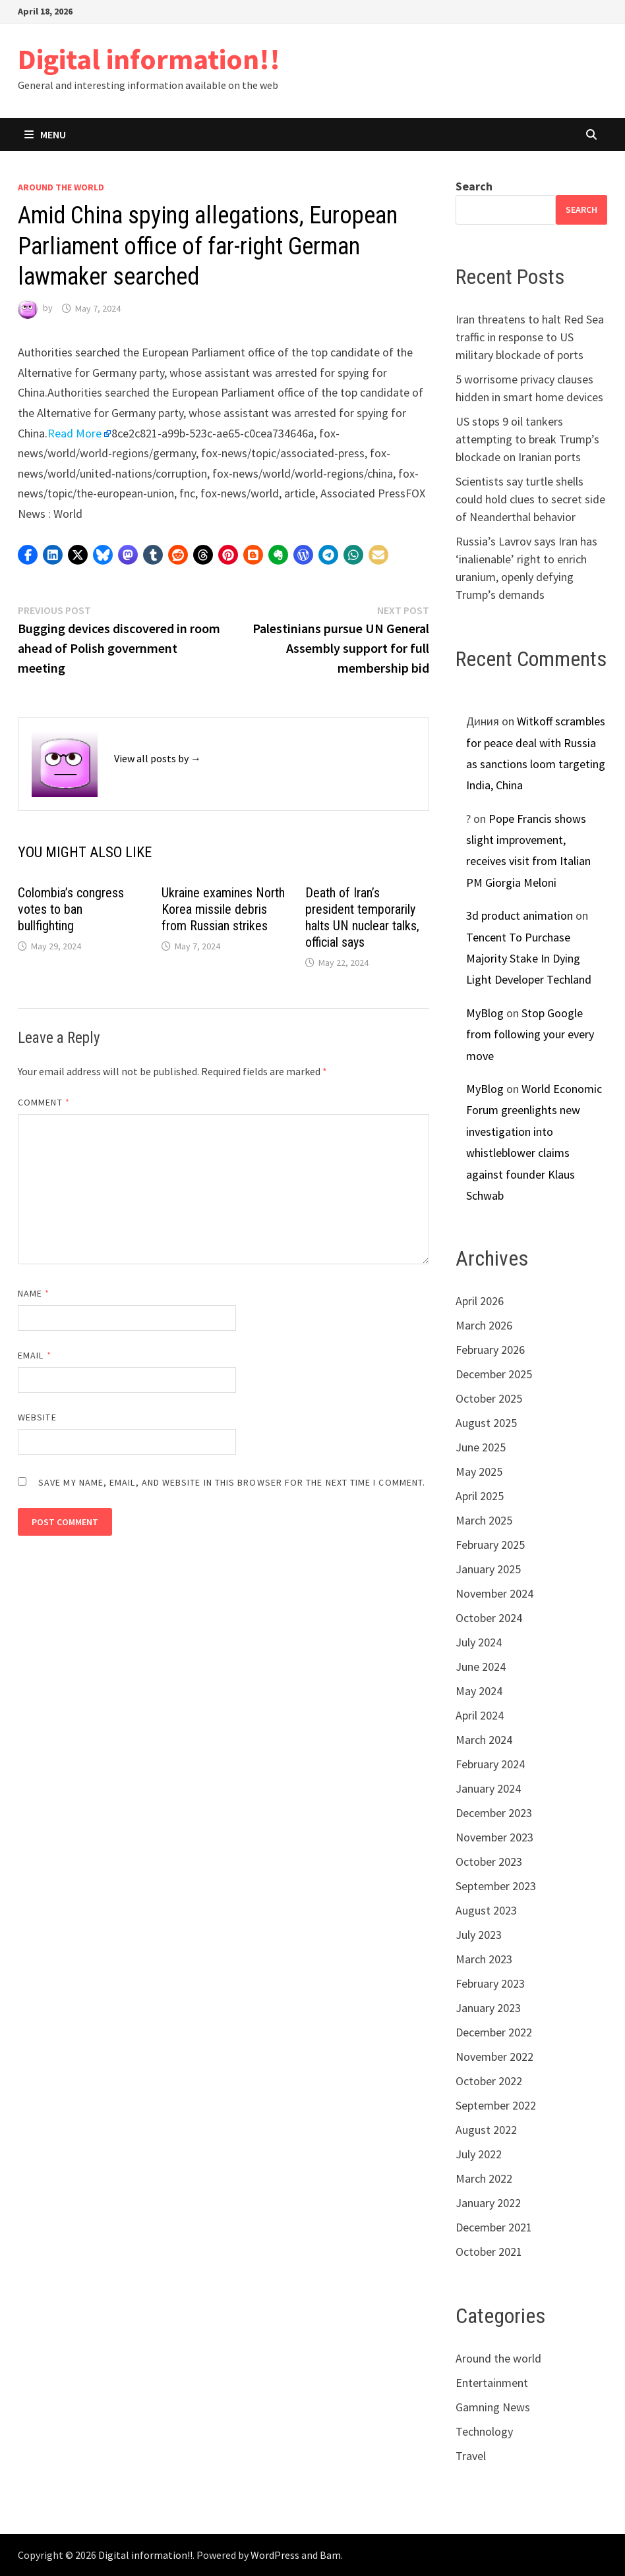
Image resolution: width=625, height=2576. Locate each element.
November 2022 (494, 2056)
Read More (74, 433)
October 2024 (489, 1617)
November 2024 (494, 1593)
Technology (484, 2431)
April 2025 (480, 1495)
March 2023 (484, 1959)
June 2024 (481, 1666)
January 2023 (488, 2007)
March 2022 (484, 2178)
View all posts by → (157, 758)
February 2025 (490, 1544)
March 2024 (484, 1739)
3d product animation (519, 915)
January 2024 (488, 1788)
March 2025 (484, 1520)
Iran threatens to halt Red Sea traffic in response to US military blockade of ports (530, 337)
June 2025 (481, 1447)
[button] (28, 555)
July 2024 (479, 1642)
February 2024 (490, 1764)
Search (474, 186)
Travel (471, 2455)
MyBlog (485, 1013)
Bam (330, 2555)
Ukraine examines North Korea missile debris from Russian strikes (223, 909)
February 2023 (490, 1983)
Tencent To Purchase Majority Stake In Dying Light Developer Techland (528, 959)
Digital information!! (149, 59)
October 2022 (489, 2080)
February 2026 (490, 1349)
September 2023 (496, 1885)
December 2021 (494, 2227)
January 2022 (488, 2202)
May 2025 (479, 1471)
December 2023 (494, 1812)
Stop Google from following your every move (530, 1034)
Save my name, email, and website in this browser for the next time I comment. (231, 1482)
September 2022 (496, 2105)
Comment (44, 1102)
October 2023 (489, 1861)
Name (33, 1293)
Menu (45, 134)
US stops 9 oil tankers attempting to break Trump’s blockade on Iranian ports (527, 439)
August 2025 (486, 1422)
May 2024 (479, 1690)
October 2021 (489, 2251)
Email (34, 1355)
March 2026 (484, 1325)
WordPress (275, 2555)
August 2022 (486, 2129)
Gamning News (493, 2407)
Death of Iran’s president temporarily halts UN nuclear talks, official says (362, 917)
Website (37, 1417)
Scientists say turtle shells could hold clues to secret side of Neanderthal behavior (530, 499)
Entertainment (492, 2382)
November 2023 (494, 1837)
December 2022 (494, 2032)
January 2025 (488, 1569)
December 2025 (494, 1374)
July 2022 (479, 2154)
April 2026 (480, 1300)
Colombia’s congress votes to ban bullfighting (71, 909)
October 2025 (489, 1398)
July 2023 (479, 1934)
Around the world (61, 187)
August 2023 (486, 1910)
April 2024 (480, 1715)
